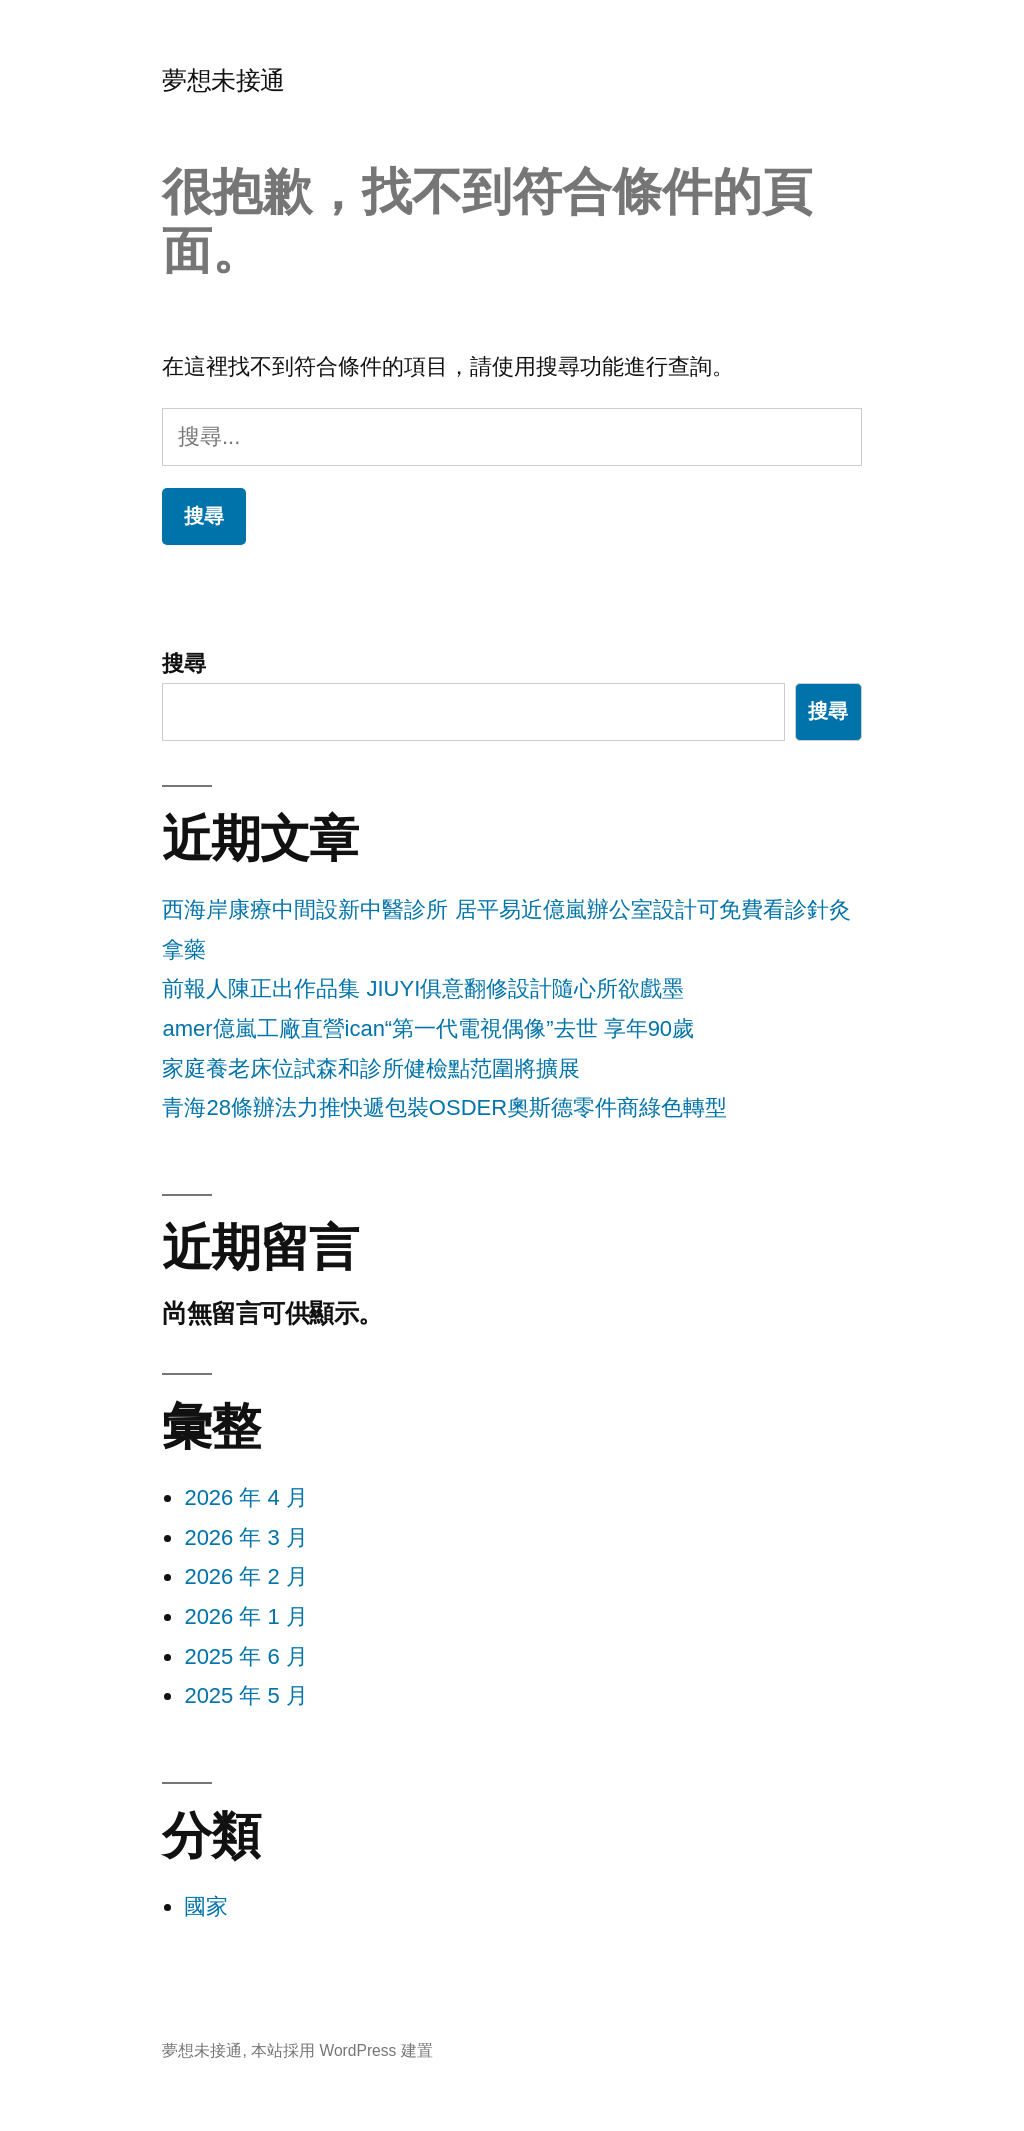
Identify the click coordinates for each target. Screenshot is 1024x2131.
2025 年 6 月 (246, 1656)
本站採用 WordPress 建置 (342, 2050)
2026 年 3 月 (246, 1537)
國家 (206, 1906)
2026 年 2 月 (246, 1576)
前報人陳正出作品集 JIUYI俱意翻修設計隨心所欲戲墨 (423, 988)
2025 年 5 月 (246, 1695)
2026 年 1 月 (246, 1616)
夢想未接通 (223, 80)
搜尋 (184, 663)
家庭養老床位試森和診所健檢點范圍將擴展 (371, 1068)
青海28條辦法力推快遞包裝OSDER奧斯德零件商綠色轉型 (444, 1107)
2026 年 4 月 (246, 1497)
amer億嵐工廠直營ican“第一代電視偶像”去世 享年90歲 (428, 1028)
